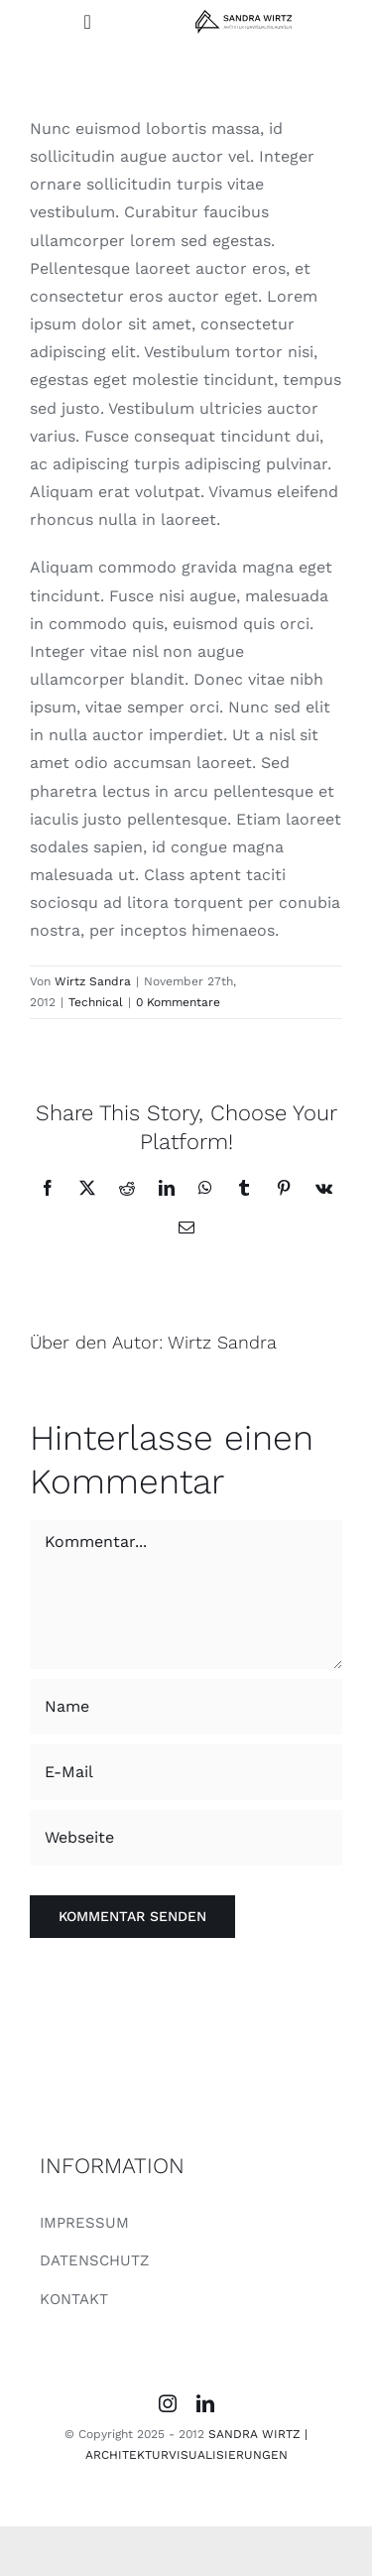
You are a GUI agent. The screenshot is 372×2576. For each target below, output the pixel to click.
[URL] (186, 1838)
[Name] (186, 1707)
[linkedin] (205, 2403)
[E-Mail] (186, 1772)
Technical (95, 1002)
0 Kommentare (178, 1002)
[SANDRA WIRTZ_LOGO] (243, 17)
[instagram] (168, 2403)
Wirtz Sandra (93, 981)
